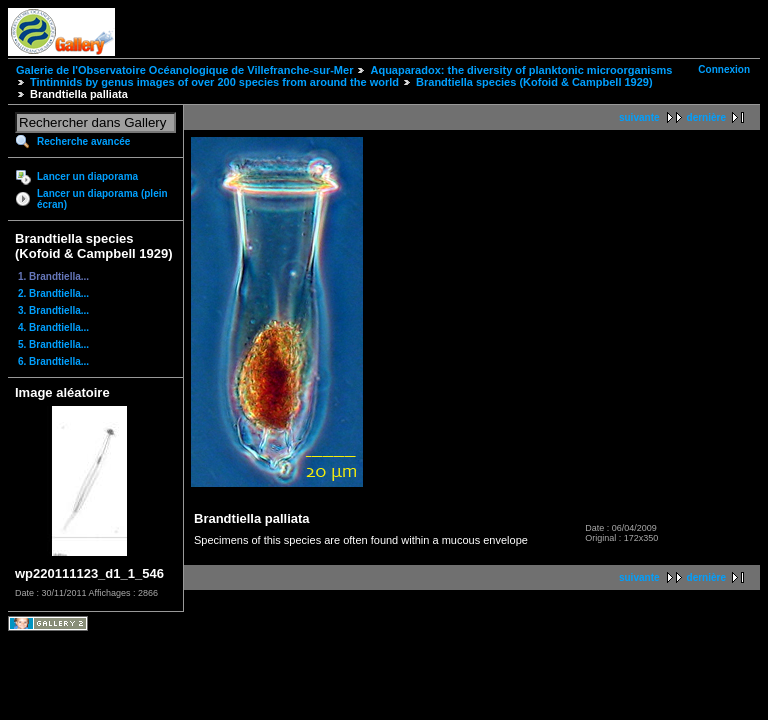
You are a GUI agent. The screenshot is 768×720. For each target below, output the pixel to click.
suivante (639, 117)
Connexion (724, 69)
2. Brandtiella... (53, 293)
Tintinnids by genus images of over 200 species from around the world (214, 82)
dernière (706, 117)
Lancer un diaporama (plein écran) (102, 199)
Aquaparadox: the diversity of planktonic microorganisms (521, 70)
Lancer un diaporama (87, 176)
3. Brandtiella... (53, 310)
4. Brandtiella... (53, 327)
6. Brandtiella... (53, 361)
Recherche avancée (83, 141)
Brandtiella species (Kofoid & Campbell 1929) (534, 82)
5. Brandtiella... (53, 344)
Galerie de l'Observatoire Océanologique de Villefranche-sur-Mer (184, 70)
